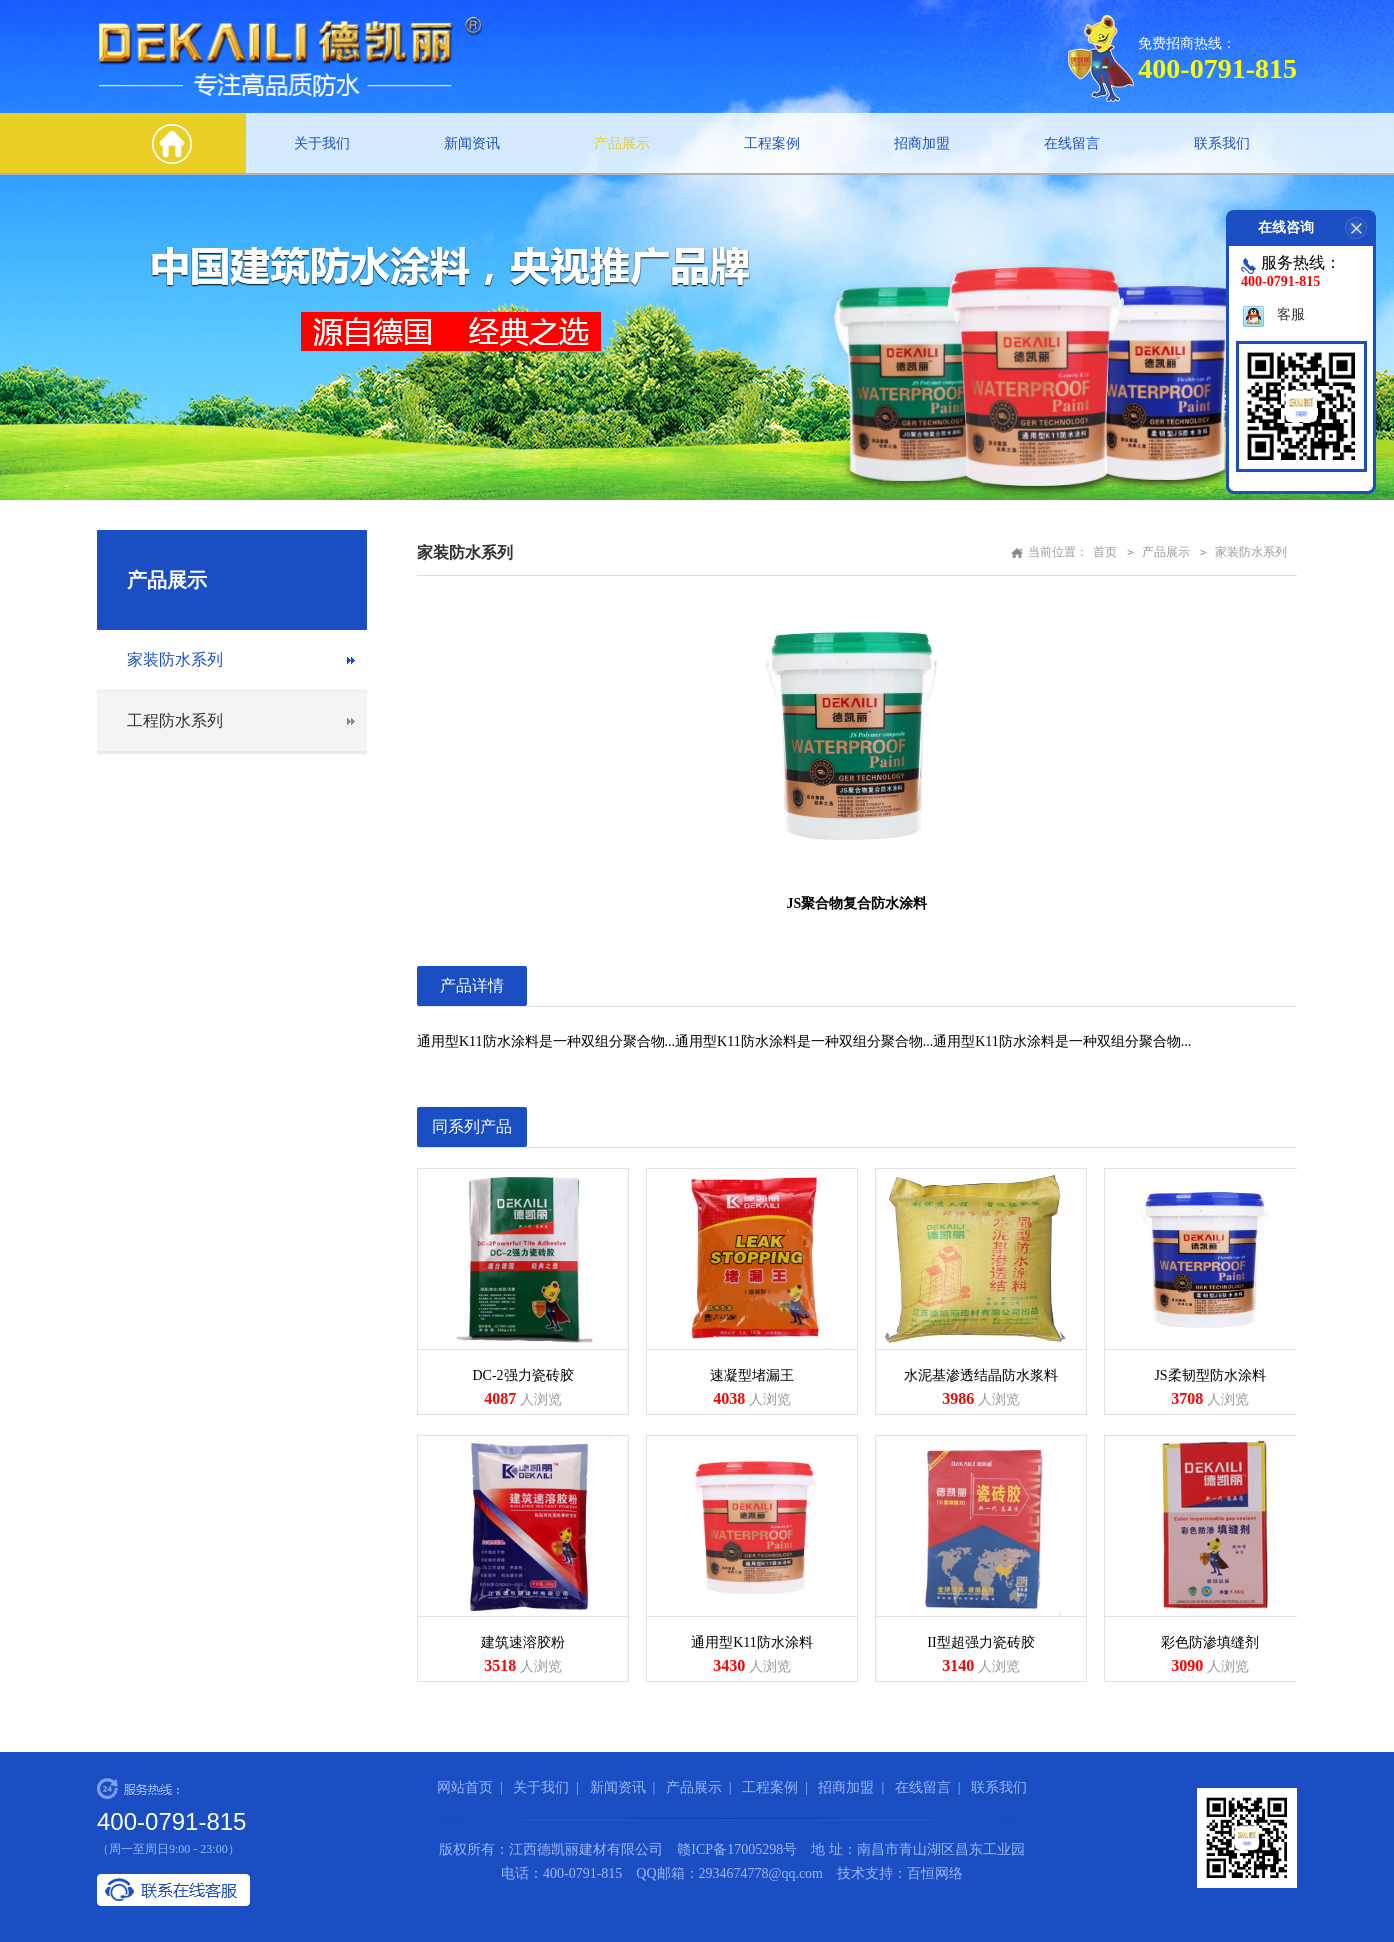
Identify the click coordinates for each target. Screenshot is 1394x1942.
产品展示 (622, 143)
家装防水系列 (175, 659)
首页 (1105, 552)
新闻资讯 (472, 143)
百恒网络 (935, 1873)
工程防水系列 (175, 720)
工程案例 (772, 143)
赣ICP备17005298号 (737, 1849)
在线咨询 (1317, 228)
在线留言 (1072, 143)
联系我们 (1222, 143)
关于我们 (322, 143)
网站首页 (465, 1787)
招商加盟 (922, 143)
